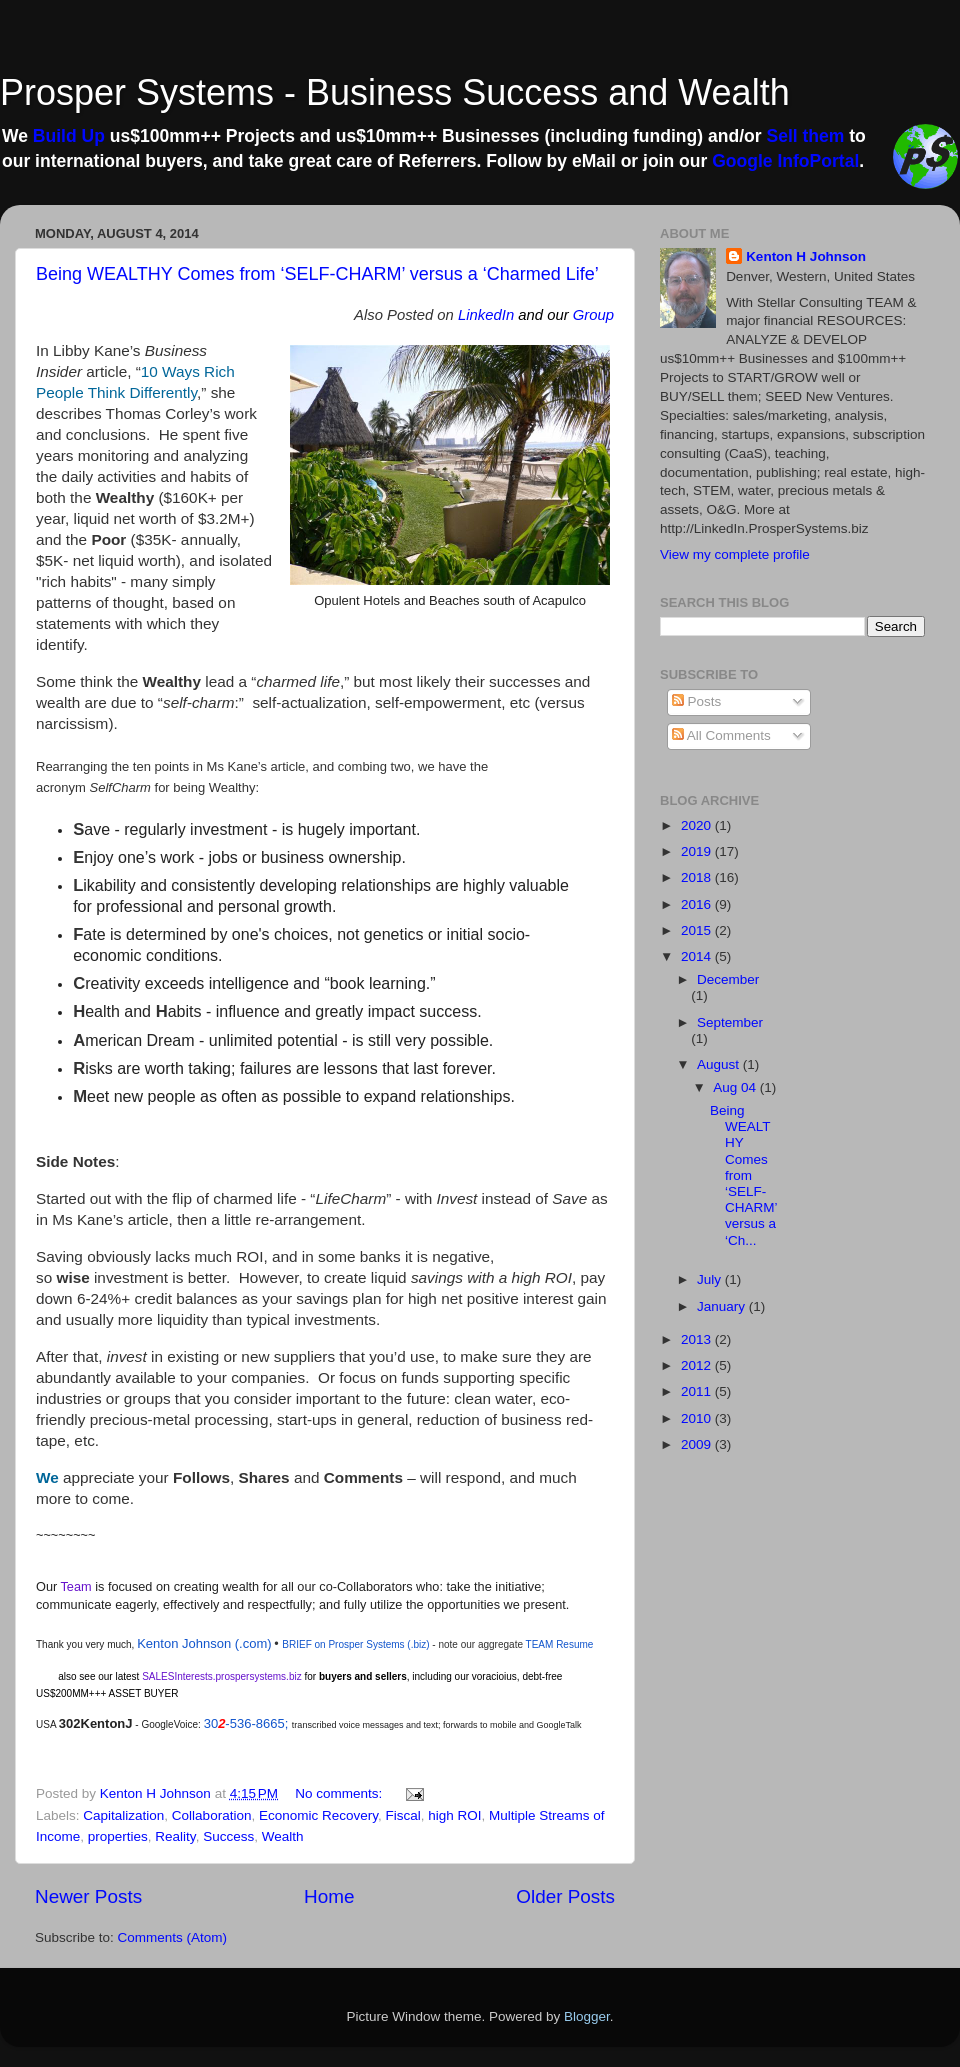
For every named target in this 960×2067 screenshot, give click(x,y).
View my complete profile (735, 554)
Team (76, 1586)
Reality (175, 1836)
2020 (698, 825)
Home (329, 1896)
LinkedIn (486, 315)
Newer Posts (88, 1896)
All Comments (721, 735)
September (730, 1022)
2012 (698, 1365)
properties (118, 1836)
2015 (698, 930)
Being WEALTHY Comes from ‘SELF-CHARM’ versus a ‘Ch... (743, 1175)
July (711, 1279)
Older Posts (565, 1896)
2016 (698, 904)
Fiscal (403, 1815)
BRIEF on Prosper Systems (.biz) (355, 1644)
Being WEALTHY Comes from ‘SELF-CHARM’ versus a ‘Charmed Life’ (317, 274)
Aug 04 (736, 1087)
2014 (698, 956)
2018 (698, 877)
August (720, 1064)
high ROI (454, 1815)
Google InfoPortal (785, 161)
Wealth (283, 1836)
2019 (698, 851)
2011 (698, 1391)
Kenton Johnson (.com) (204, 1643)
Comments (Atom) (173, 1937)
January (723, 1306)
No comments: (340, 1793)
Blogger (587, 2016)
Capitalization (123, 1815)
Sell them (805, 136)
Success (228, 1836)
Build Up (69, 136)
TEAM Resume (560, 1644)
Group (593, 315)
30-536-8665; (248, 1723)
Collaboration (212, 1815)
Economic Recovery (318, 1815)
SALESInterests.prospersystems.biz (222, 1676)
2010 (698, 1418)
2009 (698, 1444)
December (728, 979)
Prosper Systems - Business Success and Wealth (395, 92)
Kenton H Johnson (806, 256)
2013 (698, 1339)
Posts (697, 701)
